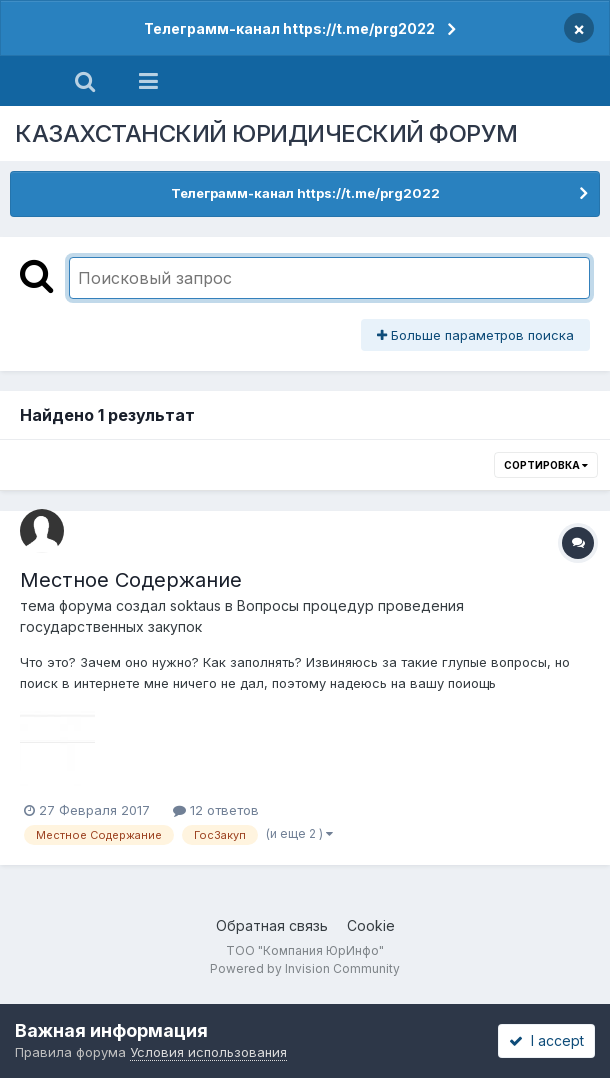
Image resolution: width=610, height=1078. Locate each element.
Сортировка (546, 465)
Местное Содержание (131, 580)
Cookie (371, 925)
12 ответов (216, 810)
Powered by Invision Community (305, 968)
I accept (546, 1040)
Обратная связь (272, 925)
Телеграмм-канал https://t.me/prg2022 (289, 28)
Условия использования (208, 1052)
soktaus (195, 605)
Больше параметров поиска (475, 335)
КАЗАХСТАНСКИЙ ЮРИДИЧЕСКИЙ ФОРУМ (266, 133)
